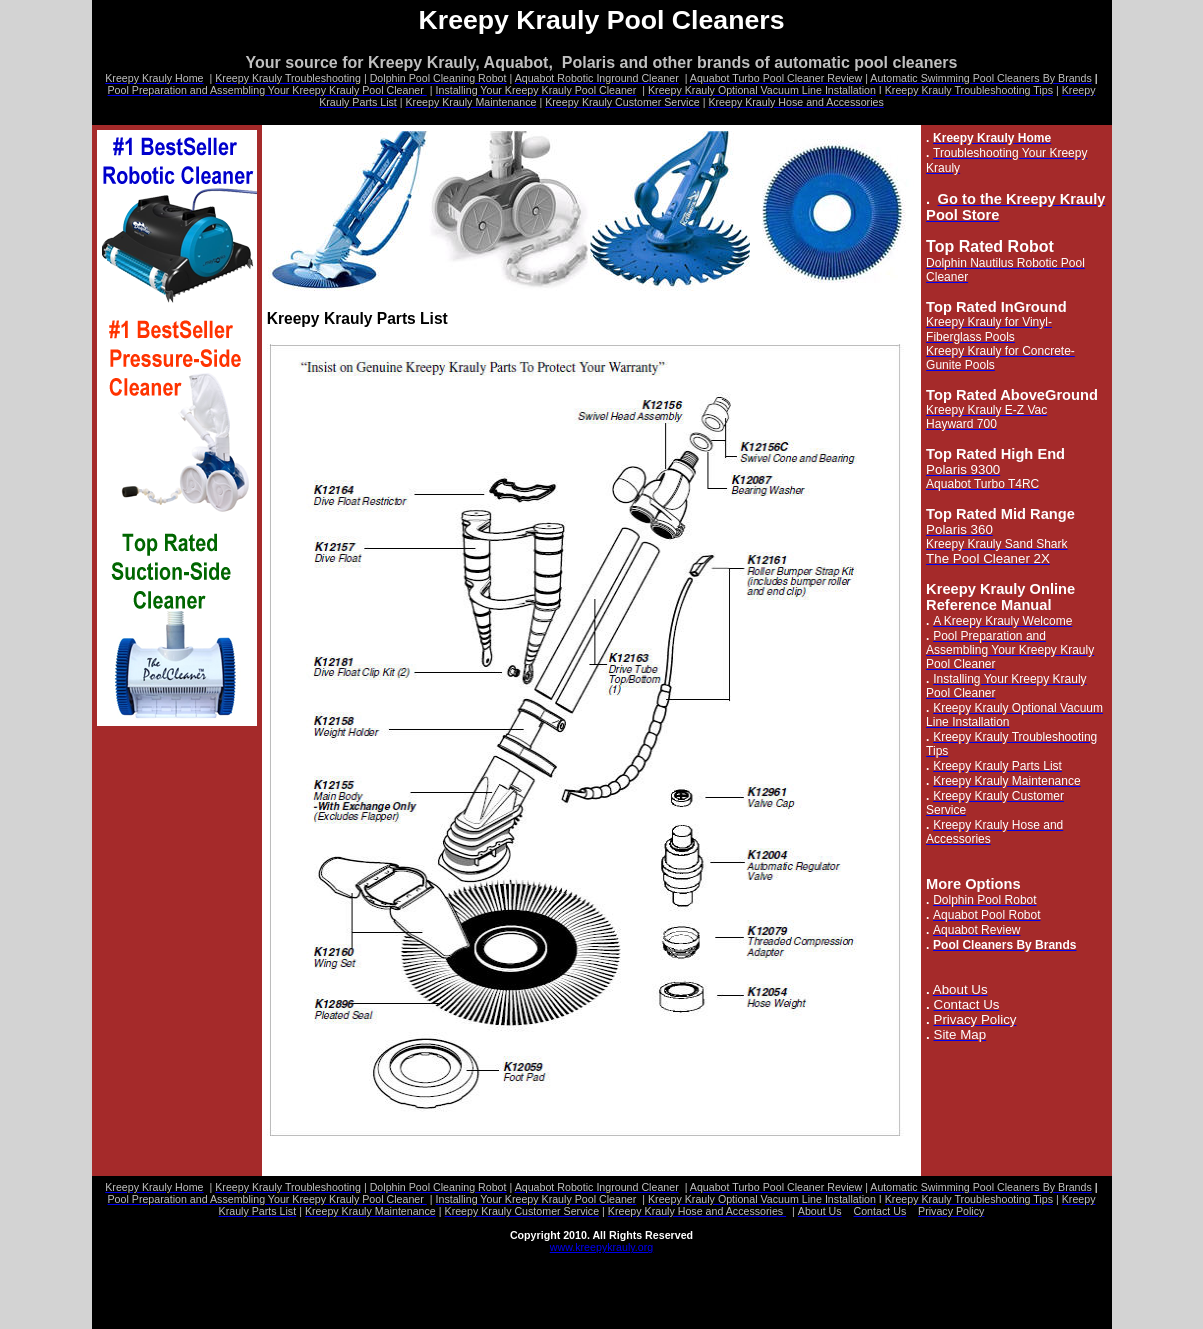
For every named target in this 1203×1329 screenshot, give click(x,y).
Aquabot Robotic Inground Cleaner (831, 1270)
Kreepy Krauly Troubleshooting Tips (450, 1306)
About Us (618, 1282)
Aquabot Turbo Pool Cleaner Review (203, 1282)
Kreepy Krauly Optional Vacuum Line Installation (731, 1294)
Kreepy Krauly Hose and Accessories (204, 1318)
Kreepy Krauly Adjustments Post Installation (220, 1306)
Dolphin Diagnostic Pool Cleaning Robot (611, 1270)
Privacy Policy (812, 1282)
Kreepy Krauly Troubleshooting (401, 1270)
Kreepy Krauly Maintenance (799, 1306)
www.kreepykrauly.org (601, 1247)
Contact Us (709, 1282)
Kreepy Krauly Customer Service (985, 1306)
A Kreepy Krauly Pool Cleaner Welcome (982, 1282)
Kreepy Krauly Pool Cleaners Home (201, 1270)
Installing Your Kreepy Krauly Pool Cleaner (473, 1294)
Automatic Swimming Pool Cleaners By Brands (443, 1282)
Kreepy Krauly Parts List (634, 1306)
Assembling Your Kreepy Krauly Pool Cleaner (224, 1294)
